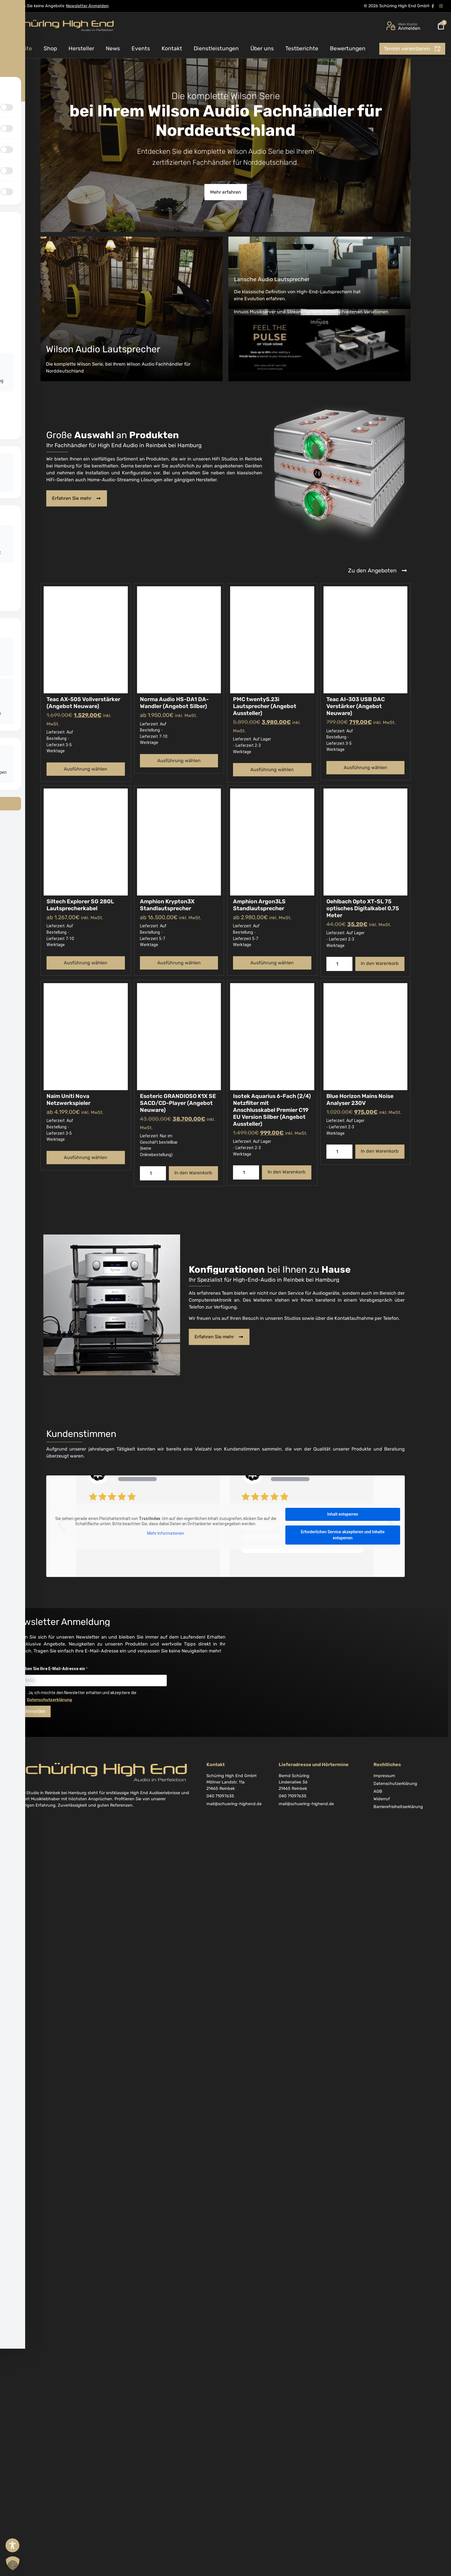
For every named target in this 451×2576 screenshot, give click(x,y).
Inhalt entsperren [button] (342, 1514)
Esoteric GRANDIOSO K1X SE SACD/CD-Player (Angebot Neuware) (178, 1103)
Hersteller (81, 48)
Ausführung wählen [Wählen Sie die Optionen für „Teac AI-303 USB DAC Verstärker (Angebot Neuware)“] (365, 767)
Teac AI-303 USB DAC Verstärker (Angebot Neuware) (355, 706)
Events (141, 48)
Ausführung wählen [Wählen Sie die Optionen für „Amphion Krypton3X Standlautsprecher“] (179, 962)
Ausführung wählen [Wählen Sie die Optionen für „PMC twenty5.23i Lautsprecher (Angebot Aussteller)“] (272, 769)
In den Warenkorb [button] (380, 963)
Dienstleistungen (216, 48)
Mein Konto (407, 24)
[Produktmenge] (339, 964)
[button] (12, 2563)
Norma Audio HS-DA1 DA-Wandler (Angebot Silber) (174, 703)
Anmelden (35, 1711)
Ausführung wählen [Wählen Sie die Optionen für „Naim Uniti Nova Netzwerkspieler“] (85, 1157)
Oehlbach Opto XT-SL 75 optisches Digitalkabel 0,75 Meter (362, 908)
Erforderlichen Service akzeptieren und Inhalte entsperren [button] (343, 1535)
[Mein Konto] (391, 25)
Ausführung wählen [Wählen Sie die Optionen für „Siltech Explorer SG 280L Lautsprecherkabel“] (85, 962)
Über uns (262, 48)
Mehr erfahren (225, 192)
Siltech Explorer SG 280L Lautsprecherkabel (80, 905)
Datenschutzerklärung (49, 1699)
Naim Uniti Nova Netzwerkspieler (68, 1099)
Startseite (19, 48)
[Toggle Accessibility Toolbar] (12, 2545)
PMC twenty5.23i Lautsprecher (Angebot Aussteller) (264, 706)
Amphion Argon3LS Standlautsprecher (259, 905)
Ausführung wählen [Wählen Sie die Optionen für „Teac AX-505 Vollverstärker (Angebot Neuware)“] (85, 769)
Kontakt (172, 48)
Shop (50, 48)
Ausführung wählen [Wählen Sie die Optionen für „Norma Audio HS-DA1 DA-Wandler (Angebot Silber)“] (179, 760)
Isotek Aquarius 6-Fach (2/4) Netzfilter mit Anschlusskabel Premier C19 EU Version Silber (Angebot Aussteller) (272, 1110)
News (113, 48)
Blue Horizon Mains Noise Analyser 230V (359, 1099)
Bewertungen (347, 48)
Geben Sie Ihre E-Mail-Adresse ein (53, 1669)
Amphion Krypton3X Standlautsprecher (167, 905)
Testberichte (301, 48)
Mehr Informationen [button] (165, 1533)
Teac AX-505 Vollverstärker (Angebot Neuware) (83, 703)
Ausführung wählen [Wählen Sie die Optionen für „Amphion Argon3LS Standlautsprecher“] (272, 962)
